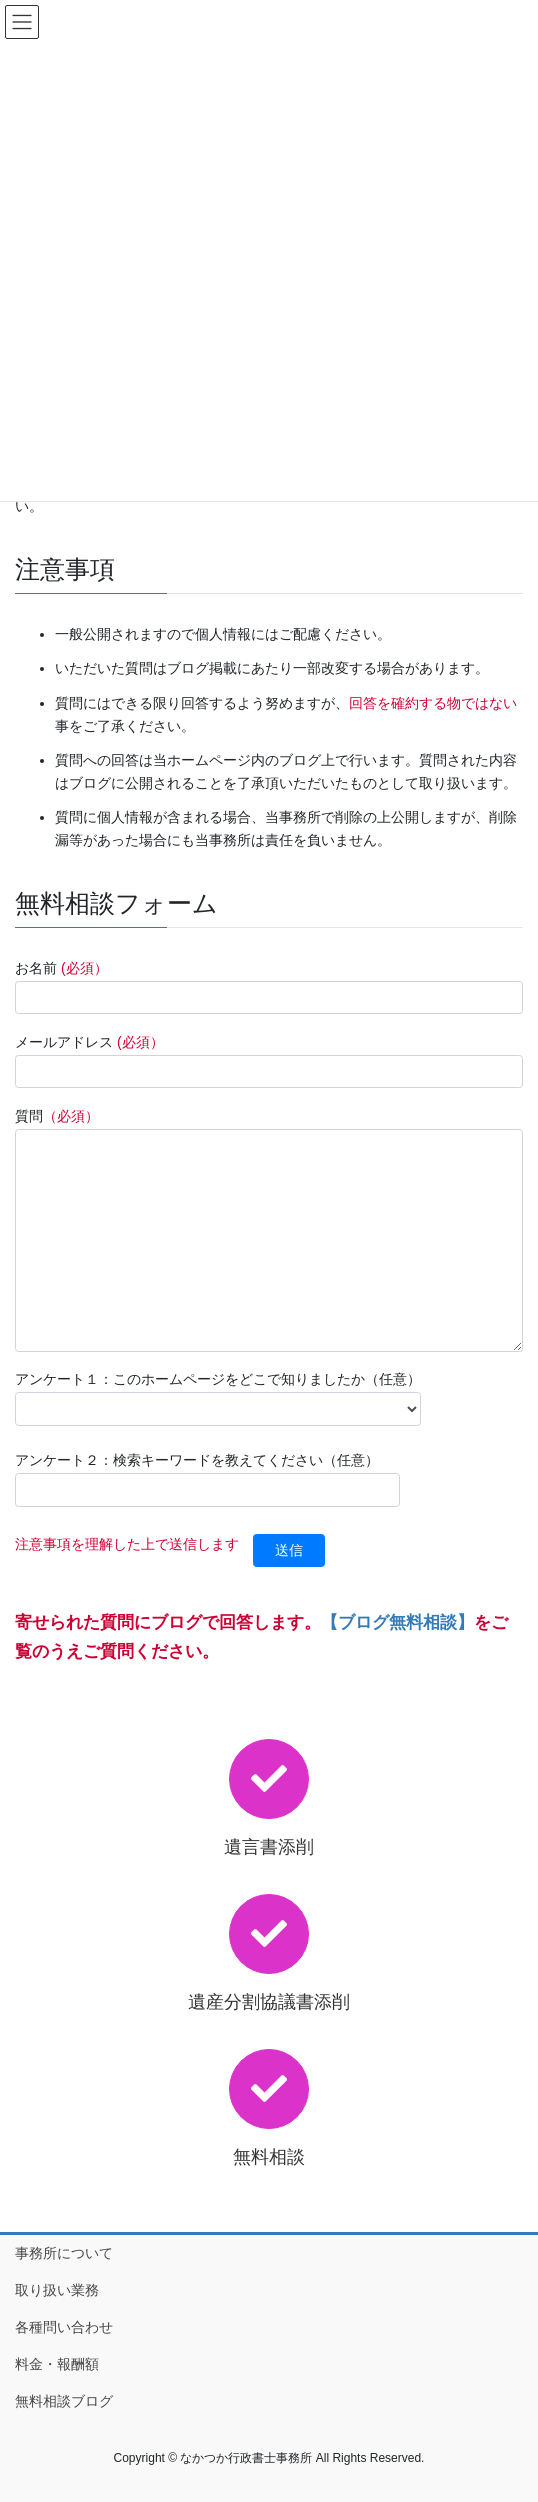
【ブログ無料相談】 (397, 1622)
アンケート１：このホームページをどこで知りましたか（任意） (218, 1398)
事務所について (64, 2253)
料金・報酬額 (57, 2364)
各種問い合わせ (64, 2327)
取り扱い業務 (57, 2290)
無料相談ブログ (64, 2401)
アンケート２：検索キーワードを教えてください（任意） (207, 1479)
